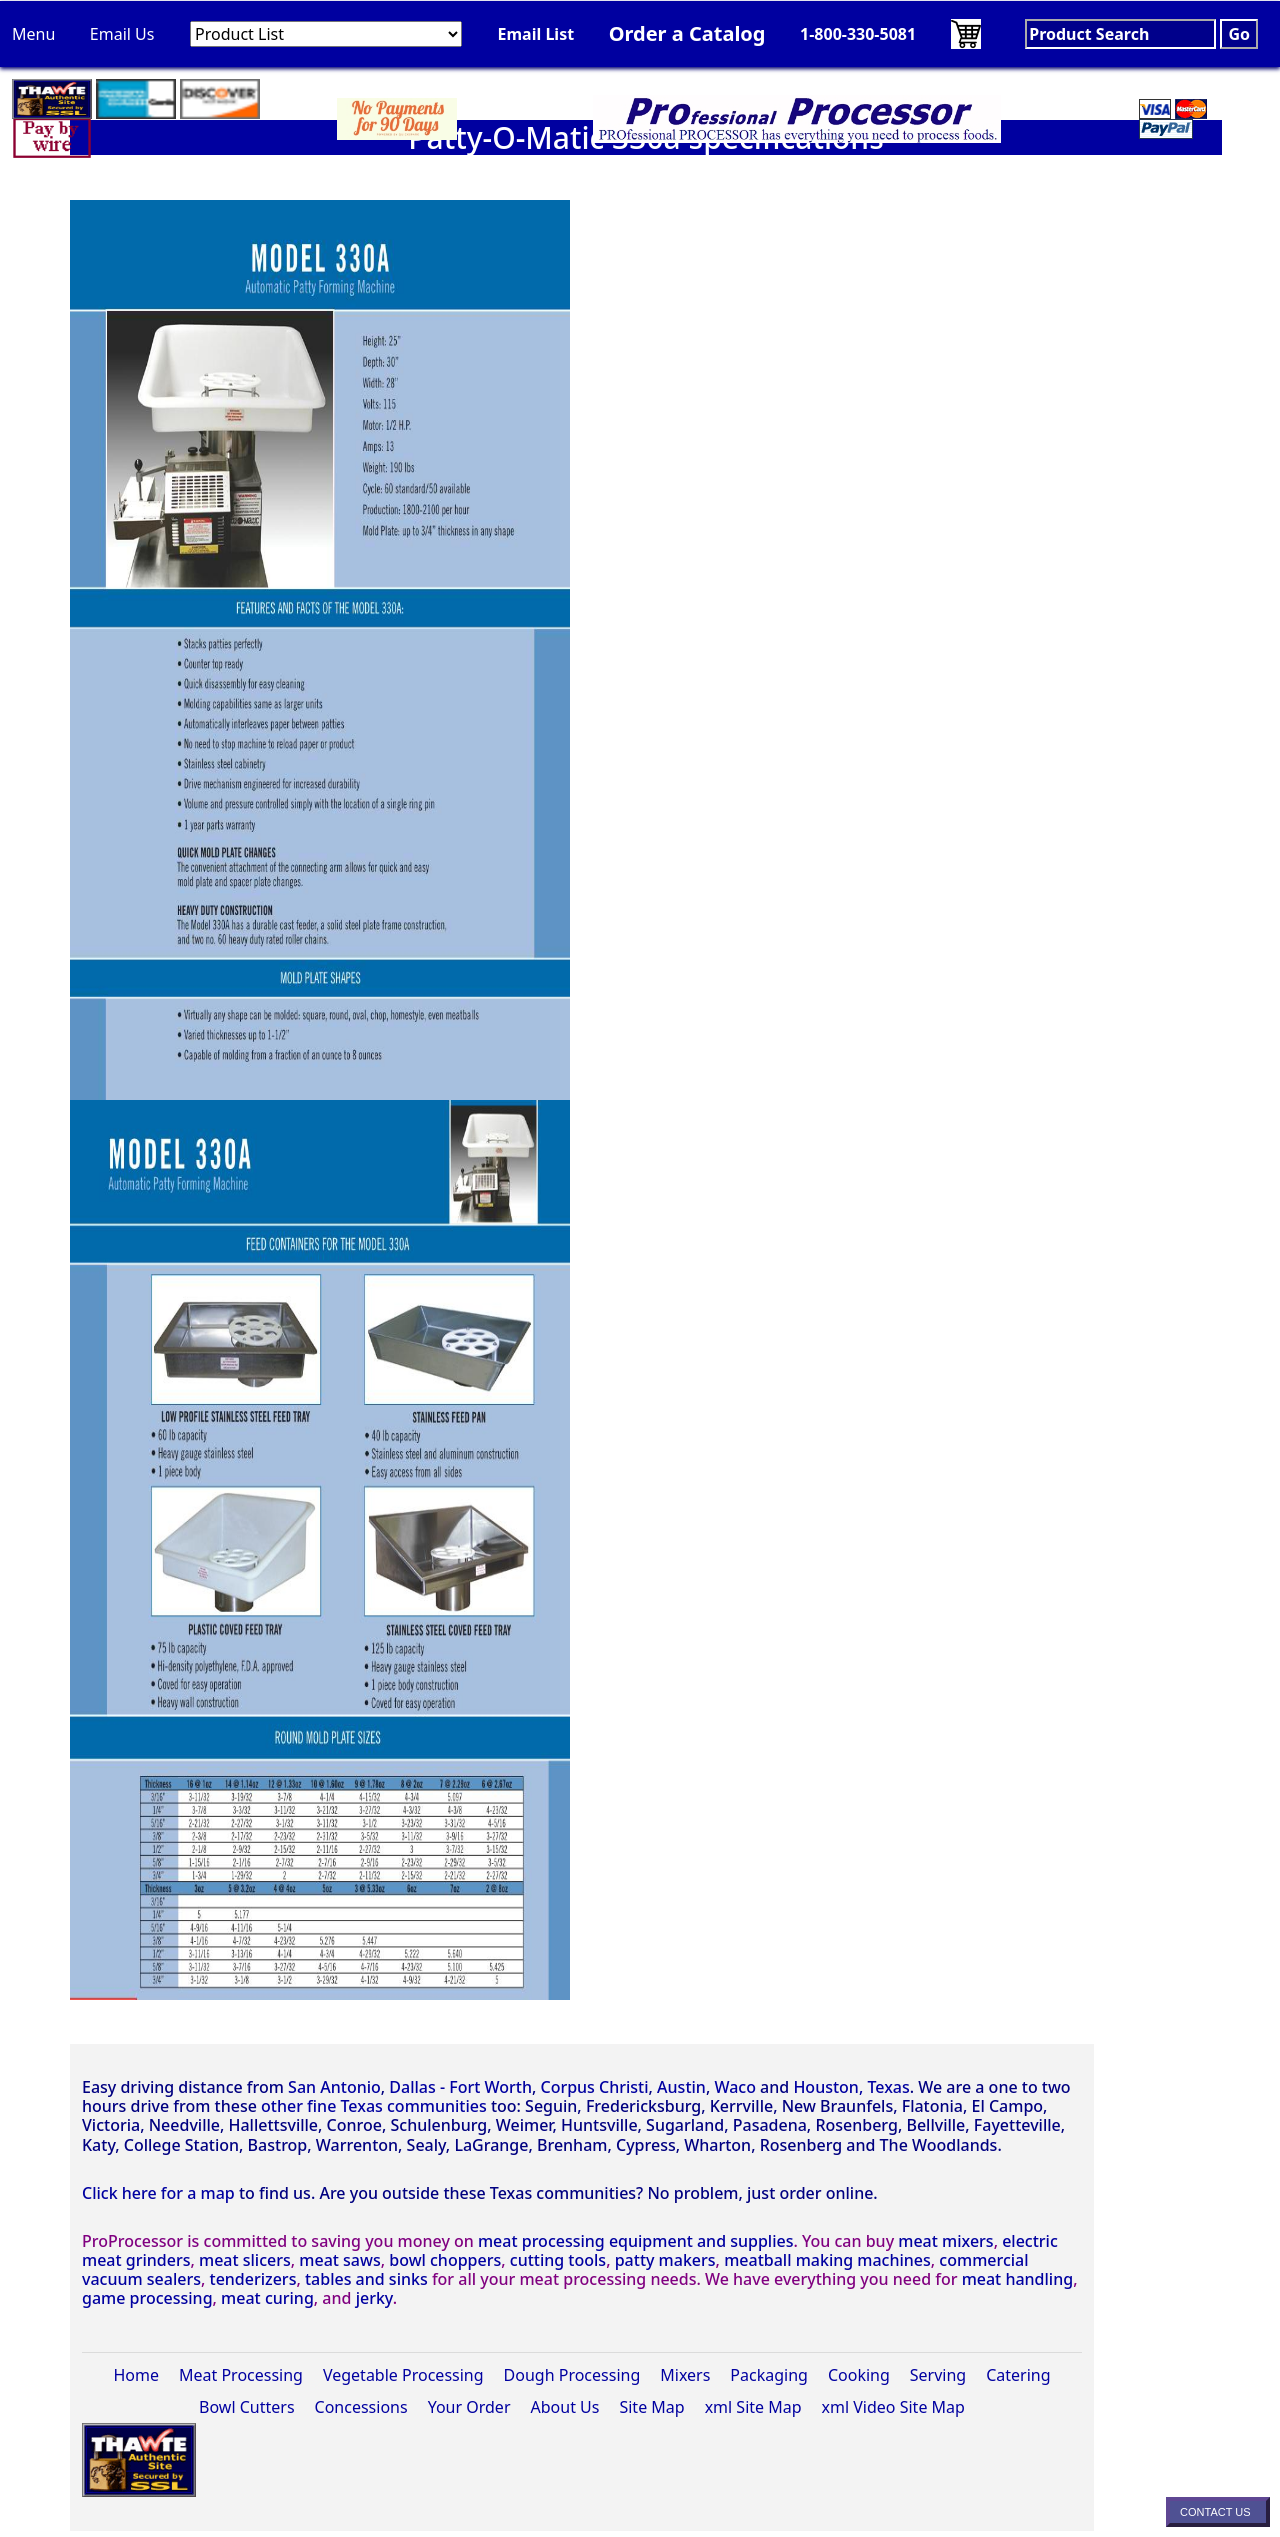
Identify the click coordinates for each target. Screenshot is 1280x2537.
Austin (681, 2087)
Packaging (769, 2375)
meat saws (339, 2260)
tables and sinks (366, 2279)
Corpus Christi (594, 2087)
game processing (147, 2298)
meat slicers (245, 2260)
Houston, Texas (851, 2087)
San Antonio (334, 2087)
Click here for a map (158, 2193)
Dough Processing (572, 2375)
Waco (735, 2087)
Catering (1018, 2375)
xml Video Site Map (893, 2407)
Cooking (859, 2375)
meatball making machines (827, 2260)
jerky (374, 2298)
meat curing (267, 2298)
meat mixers (945, 2241)
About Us (565, 2407)
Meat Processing (241, 2375)
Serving (938, 2375)
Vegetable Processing (403, 2375)
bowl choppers (445, 2260)
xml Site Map (753, 2407)
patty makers (665, 2260)
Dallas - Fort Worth (460, 2087)
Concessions (361, 2407)
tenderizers (253, 2279)
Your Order (469, 2407)
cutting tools (558, 2260)
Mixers (685, 2375)
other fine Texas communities (374, 2106)
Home (136, 2375)
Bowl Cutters (246, 2407)
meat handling (1018, 2279)
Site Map (651, 2407)
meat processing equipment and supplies (636, 2241)
